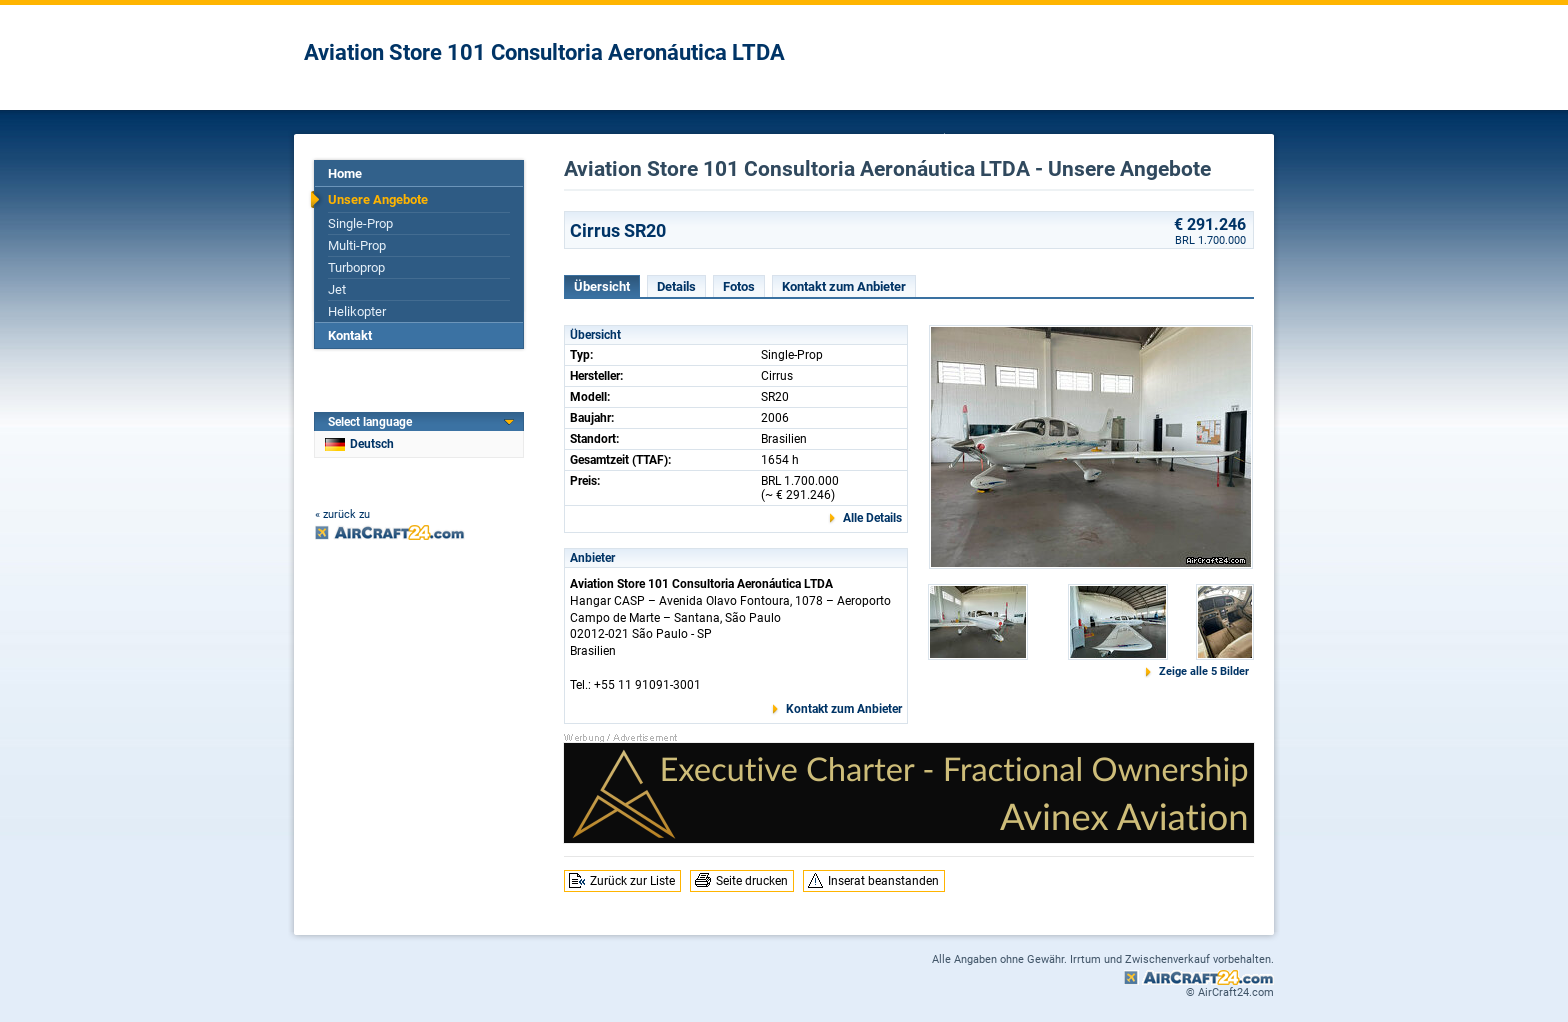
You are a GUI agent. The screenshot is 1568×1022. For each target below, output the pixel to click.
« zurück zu (342, 514)
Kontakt (350, 335)
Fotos (739, 286)
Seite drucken (752, 881)
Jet (337, 289)
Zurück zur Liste (632, 881)
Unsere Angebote (378, 199)
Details (676, 286)
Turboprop (356, 267)
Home (345, 173)
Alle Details (872, 518)
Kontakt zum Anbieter (844, 286)
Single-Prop (360, 223)
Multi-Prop (357, 245)
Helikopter (357, 311)
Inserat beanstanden (883, 881)
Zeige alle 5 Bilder (1204, 671)
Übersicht (602, 286)
